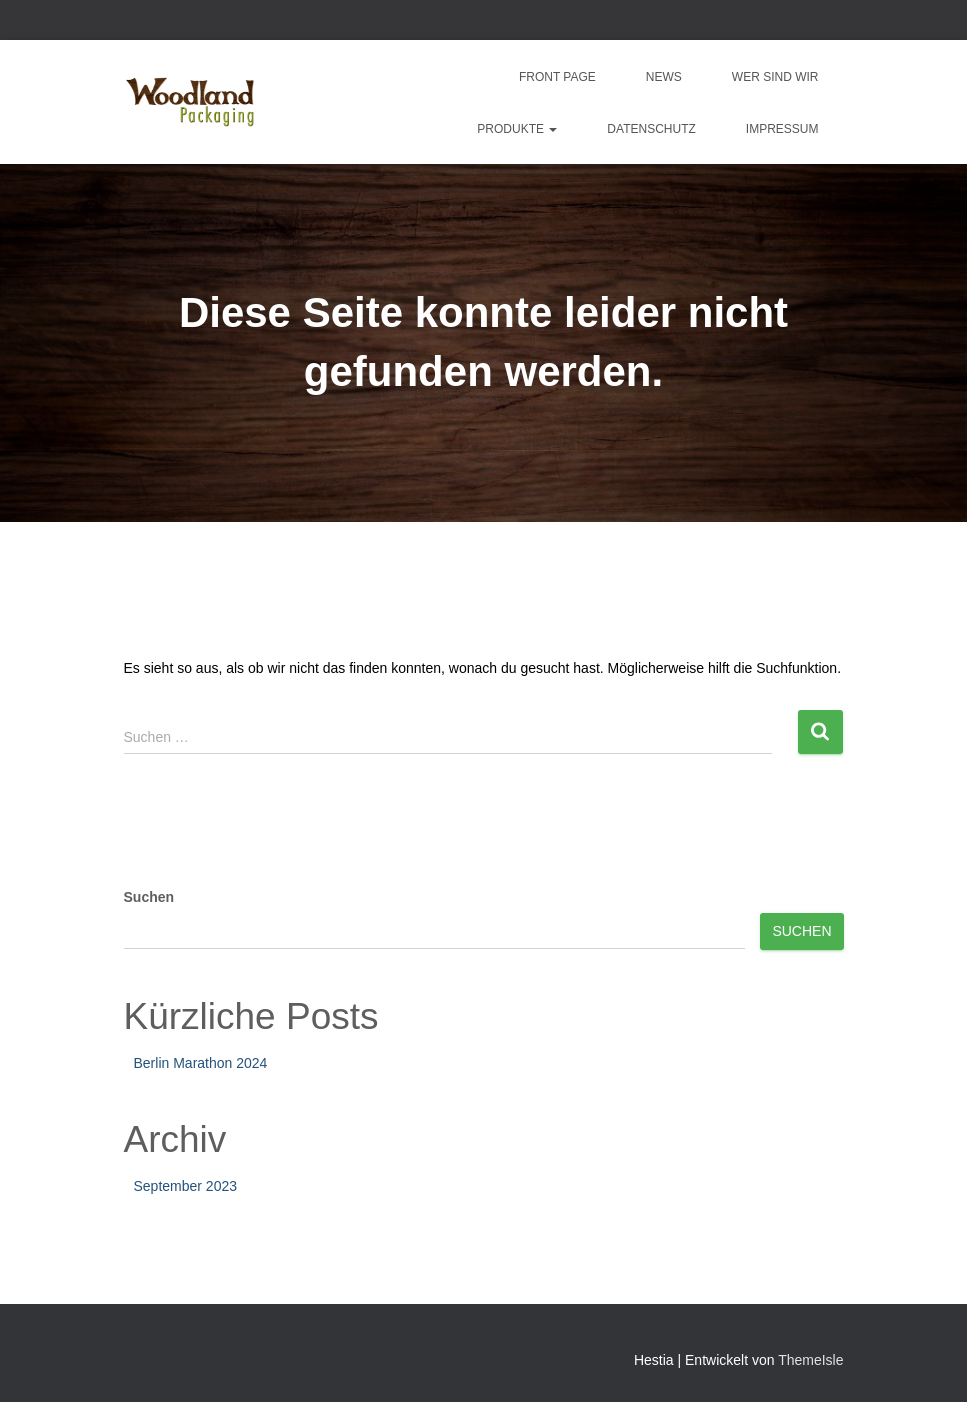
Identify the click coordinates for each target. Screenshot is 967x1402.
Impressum (782, 129)
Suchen (149, 897)
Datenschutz (651, 129)
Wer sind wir (775, 77)
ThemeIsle (810, 1360)
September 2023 (186, 1186)
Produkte (517, 129)
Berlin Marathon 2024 (201, 1063)
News (664, 77)
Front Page (557, 77)
